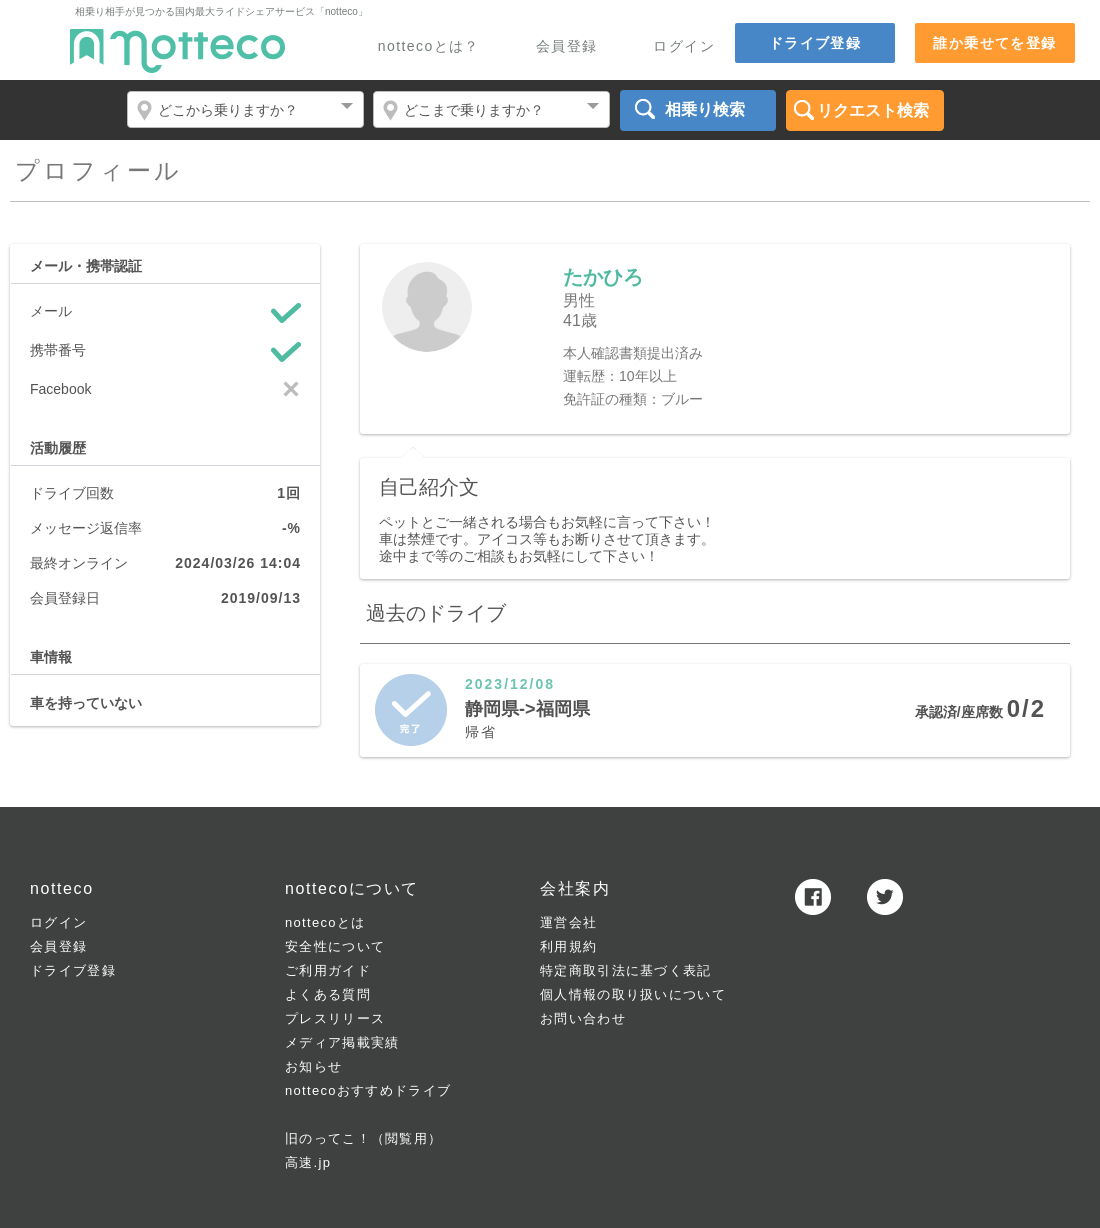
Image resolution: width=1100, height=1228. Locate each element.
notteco (177, 51)
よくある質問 (328, 994)
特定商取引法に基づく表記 (626, 970)
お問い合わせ (583, 1018)
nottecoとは (325, 922)
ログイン (684, 46)
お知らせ (313, 1066)
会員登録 (567, 46)
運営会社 (568, 922)
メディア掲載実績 (342, 1042)
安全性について (335, 946)
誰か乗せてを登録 (994, 43)
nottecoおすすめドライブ (368, 1090)
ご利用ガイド (328, 970)
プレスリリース (335, 1018)
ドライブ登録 (815, 43)
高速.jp (308, 1162)
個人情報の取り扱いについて (633, 994)
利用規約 (568, 946)
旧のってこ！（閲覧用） (363, 1138)
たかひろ (603, 277)
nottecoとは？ (429, 46)
